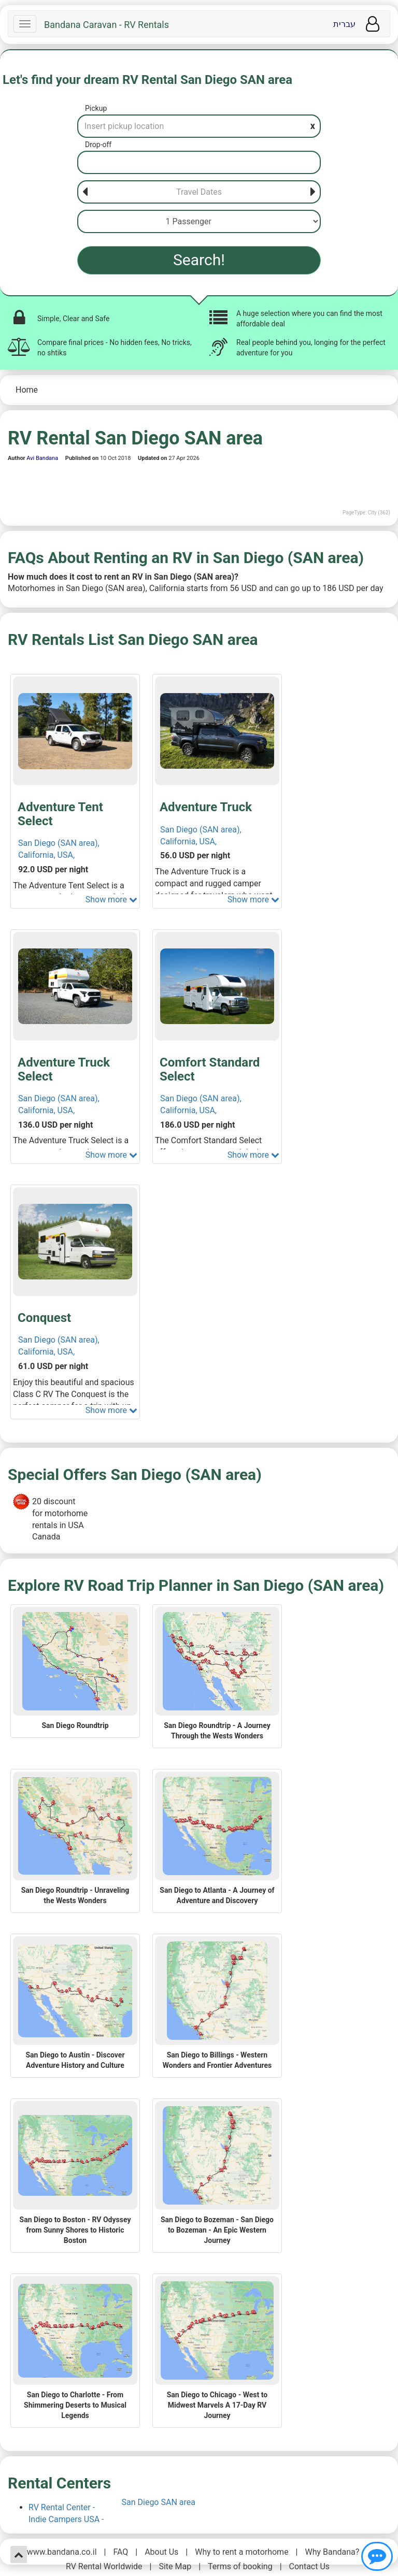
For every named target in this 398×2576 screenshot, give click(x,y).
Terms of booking (240, 2566)
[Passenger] (199, 221)
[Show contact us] (377, 2556)
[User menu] (372, 24)
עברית (344, 24)
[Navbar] (24, 24)
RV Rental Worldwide (104, 2566)
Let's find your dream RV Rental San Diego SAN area (147, 80)
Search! (199, 260)
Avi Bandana (42, 458)
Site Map (175, 2566)
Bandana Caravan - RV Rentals (106, 25)
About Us (161, 2552)
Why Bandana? (332, 2552)
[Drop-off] (199, 162)
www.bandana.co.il (62, 2552)
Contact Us (309, 2566)
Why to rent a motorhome (241, 2552)
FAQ (120, 2552)
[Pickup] (199, 126)
